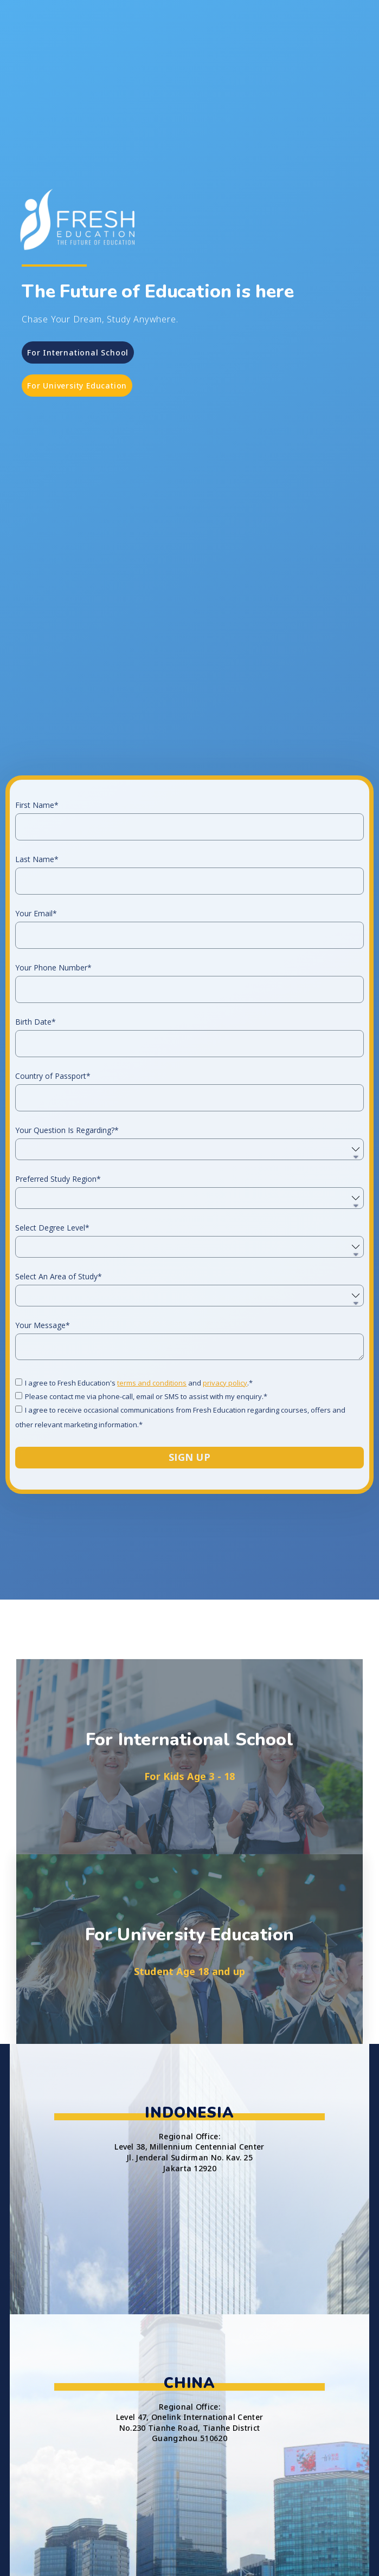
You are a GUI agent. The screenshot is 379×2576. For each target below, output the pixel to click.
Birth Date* (35, 1145)
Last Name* (37, 982)
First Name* (37, 928)
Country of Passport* (53, 1199)
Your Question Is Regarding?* (67, 1253)
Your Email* (36, 1036)
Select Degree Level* (52, 1351)
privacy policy (225, 1505)
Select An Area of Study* (58, 1399)
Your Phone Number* (53, 1091)
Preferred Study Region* (58, 1302)
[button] (78, 352)
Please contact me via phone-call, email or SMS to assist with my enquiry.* (146, 1519)
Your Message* (42, 1448)
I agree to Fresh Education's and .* (139, 1505)
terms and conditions (152, 1505)
